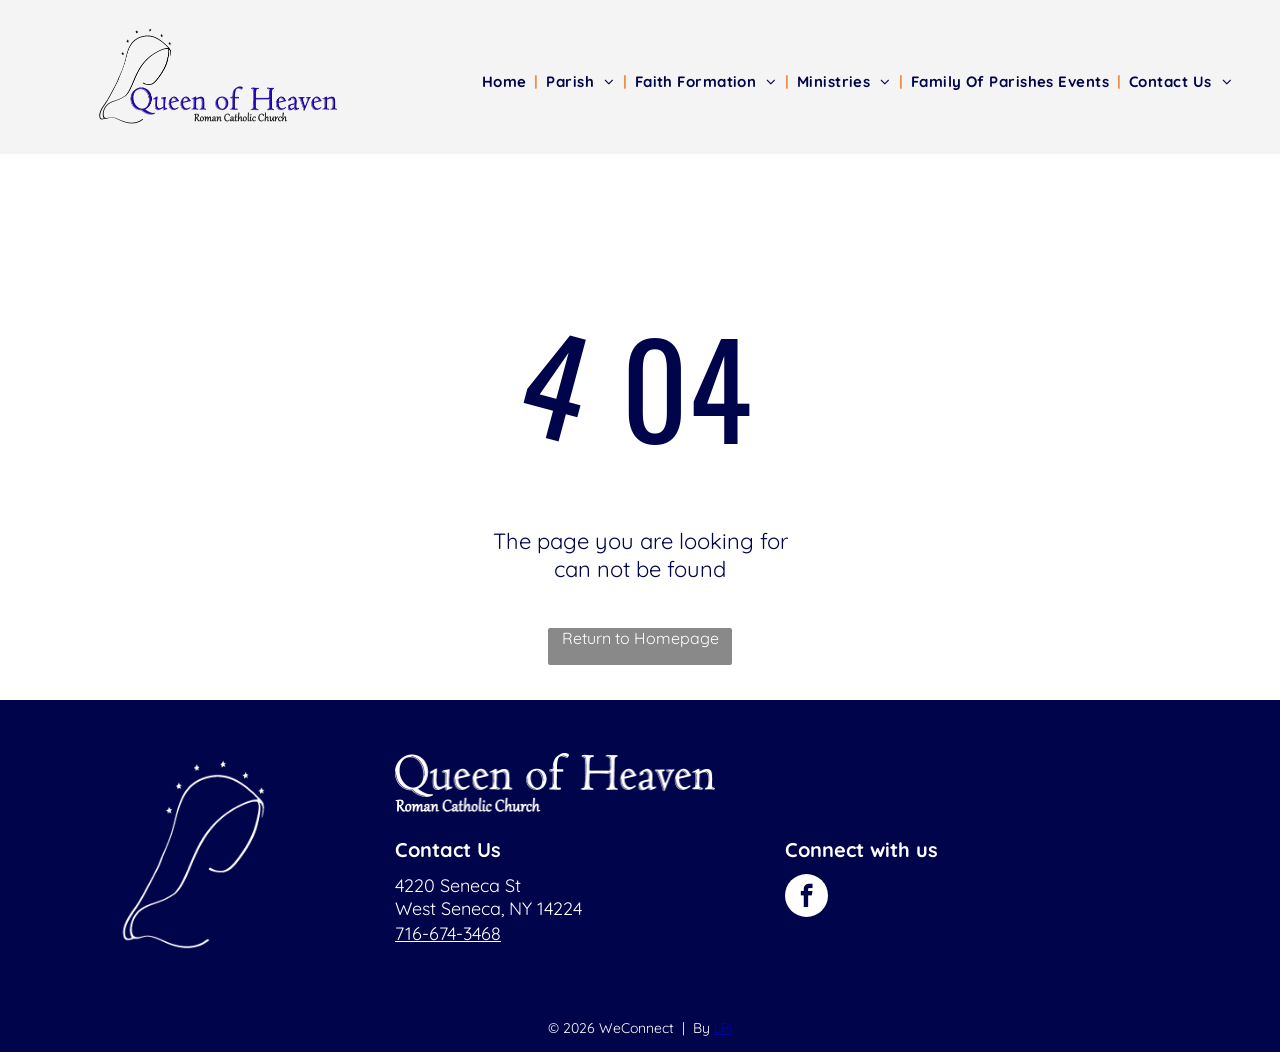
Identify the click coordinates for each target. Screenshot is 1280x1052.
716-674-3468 (448, 933)
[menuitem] (506, 81)
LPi (723, 1028)
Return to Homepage (640, 638)
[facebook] (806, 898)
